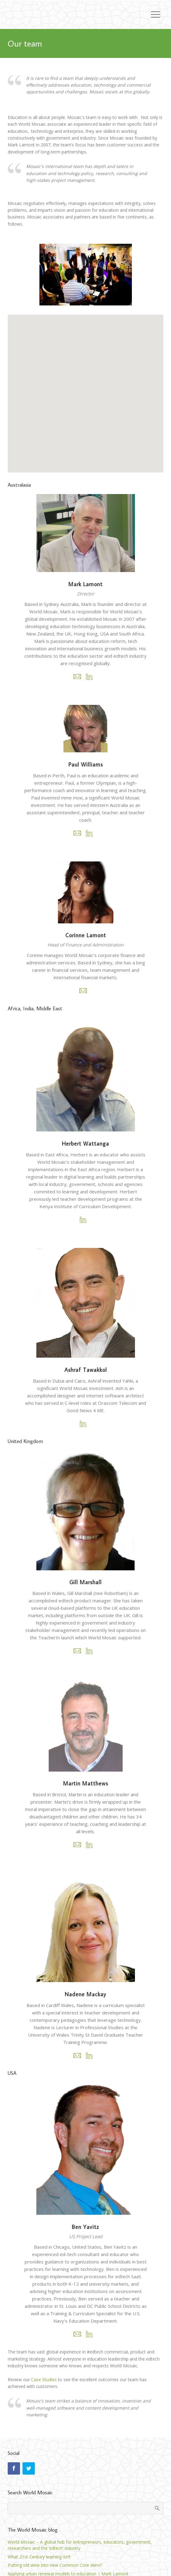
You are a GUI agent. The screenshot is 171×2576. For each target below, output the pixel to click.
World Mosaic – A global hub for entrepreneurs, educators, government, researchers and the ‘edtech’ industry (80, 2545)
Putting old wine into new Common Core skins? (55, 2565)
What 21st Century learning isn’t (39, 2557)
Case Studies (44, 2379)
